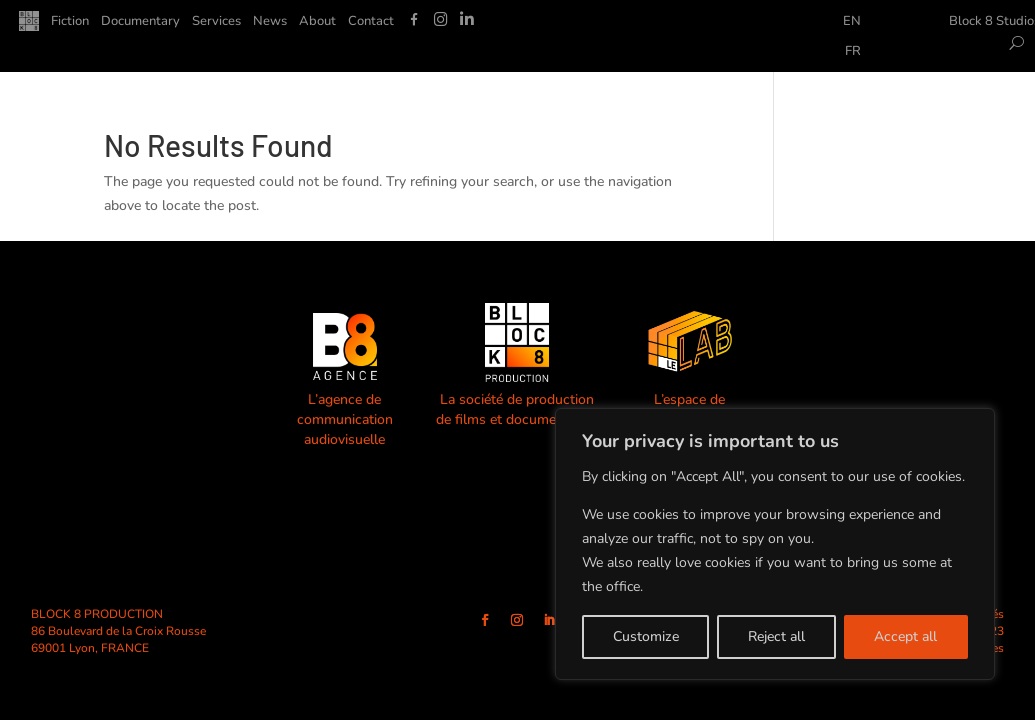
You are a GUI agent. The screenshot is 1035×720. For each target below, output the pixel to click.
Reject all (776, 636)
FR (853, 52)
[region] (775, 544)
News (270, 22)
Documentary (140, 22)
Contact (371, 22)
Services (216, 22)
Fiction (70, 22)
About (317, 22)
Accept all (905, 636)
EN (852, 22)
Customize (646, 636)
